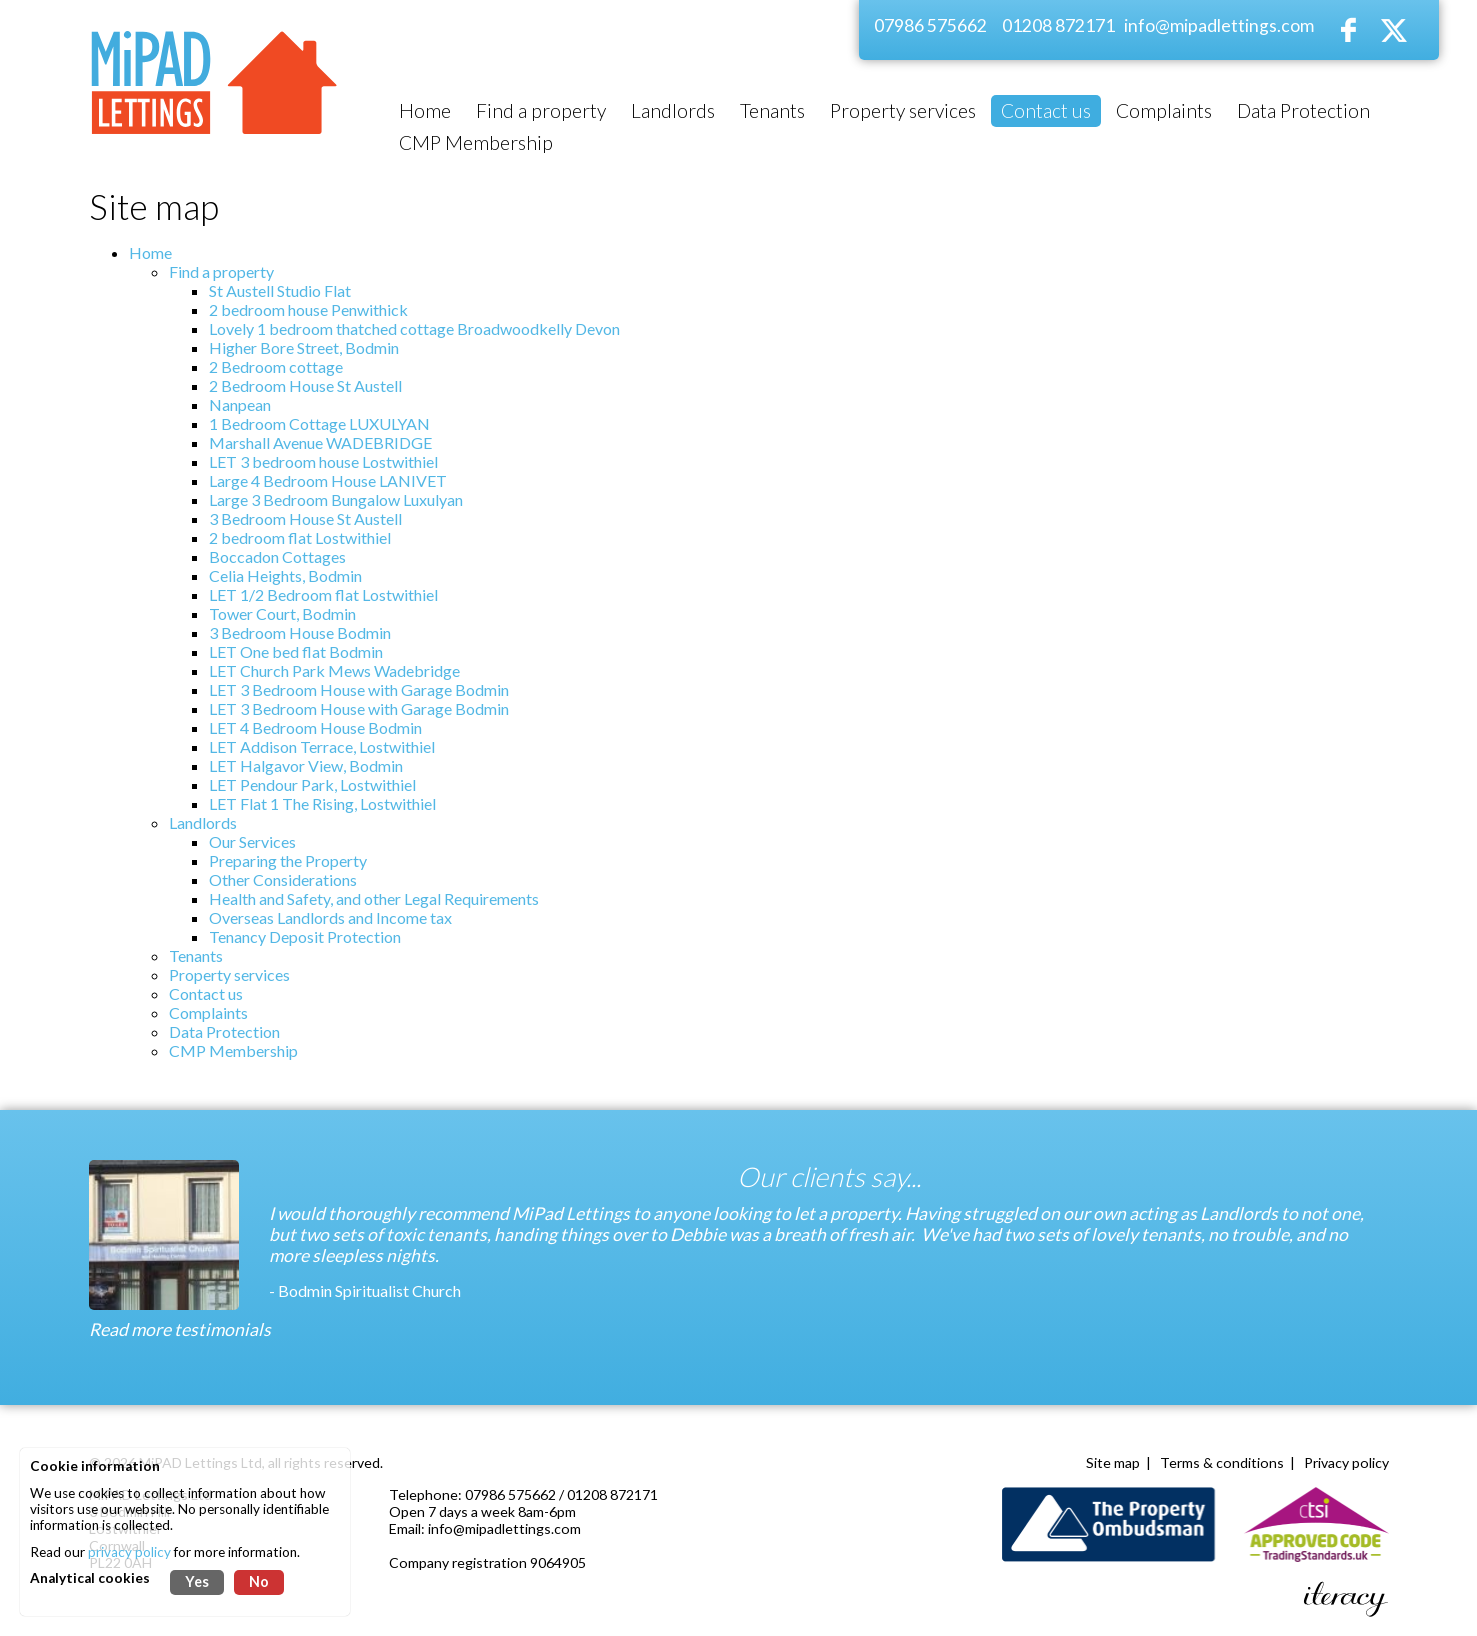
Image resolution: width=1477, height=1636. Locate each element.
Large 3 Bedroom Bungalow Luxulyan (336, 499)
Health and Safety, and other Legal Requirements (374, 898)
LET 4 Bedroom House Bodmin (315, 727)
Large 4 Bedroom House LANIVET (328, 480)
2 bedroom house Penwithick (308, 309)
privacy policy (129, 1552)
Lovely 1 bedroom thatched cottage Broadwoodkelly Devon (414, 328)
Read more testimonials (180, 1329)
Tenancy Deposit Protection (305, 936)
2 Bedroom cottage (276, 366)
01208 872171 (1058, 25)
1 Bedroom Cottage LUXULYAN (319, 423)
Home (150, 252)
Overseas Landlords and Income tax (330, 917)
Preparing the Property (288, 860)
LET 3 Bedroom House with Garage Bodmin (359, 689)
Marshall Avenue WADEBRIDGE (320, 442)
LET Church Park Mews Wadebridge (334, 670)
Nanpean (240, 404)
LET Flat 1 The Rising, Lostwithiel (322, 803)
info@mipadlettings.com (1219, 25)
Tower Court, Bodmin (282, 613)
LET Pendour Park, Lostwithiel (312, 784)
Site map (1113, 1462)
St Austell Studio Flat (280, 290)
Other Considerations (283, 879)
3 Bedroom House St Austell (305, 518)
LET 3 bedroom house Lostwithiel (323, 461)
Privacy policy (1346, 1462)
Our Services (252, 841)
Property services (229, 974)
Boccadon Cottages (277, 556)
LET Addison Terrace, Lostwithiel (322, 746)
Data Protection (224, 1031)
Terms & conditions (1222, 1462)
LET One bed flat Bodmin (296, 651)
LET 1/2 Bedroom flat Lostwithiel (323, 594)
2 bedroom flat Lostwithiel (300, 537)
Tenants (196, 955)
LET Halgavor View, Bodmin (306, 765)
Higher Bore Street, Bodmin (304, 347)
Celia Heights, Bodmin (285, 575)
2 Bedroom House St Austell (305, 385)
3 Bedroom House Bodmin (300, 632)
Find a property (221, 271)
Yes (197, 1581)
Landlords (203, 822)
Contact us (206, 993)
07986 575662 (930, 25)
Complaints (208, 1012)
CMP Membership (233, 1050)
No (259, 1581)
